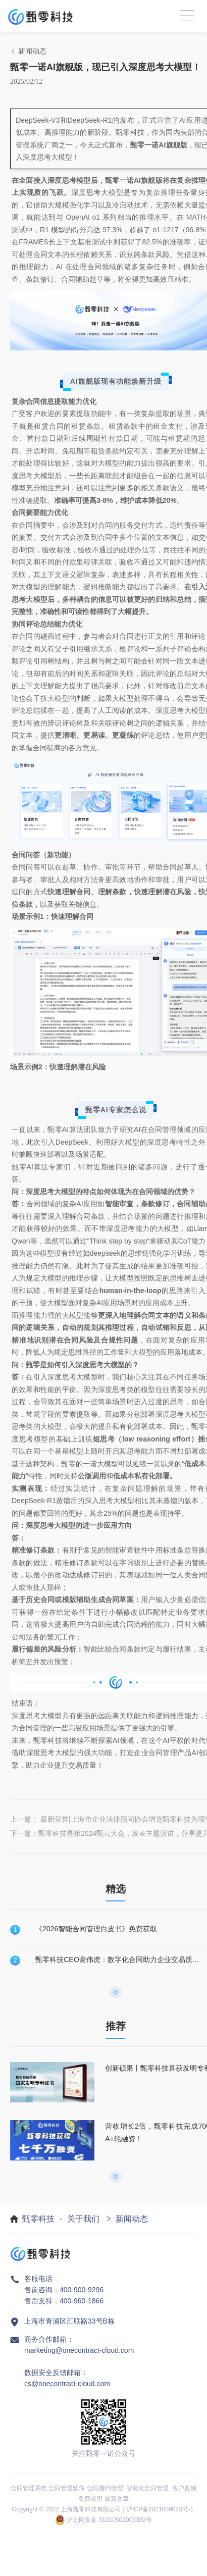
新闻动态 (132, 2218)
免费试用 (90, 2498)
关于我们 (83, 2218)
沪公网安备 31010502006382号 (109, 2519)
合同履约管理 (105, 2488)
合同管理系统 (29, 2488)
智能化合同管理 (147, 2488)
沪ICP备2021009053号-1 (159, 2509)
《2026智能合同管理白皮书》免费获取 (96, 1929)
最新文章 (117, 2498)
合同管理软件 (66, 2488)
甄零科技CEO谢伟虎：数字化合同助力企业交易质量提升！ (118, 1959)
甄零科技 (38, 2218)
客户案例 (184, 2488)
